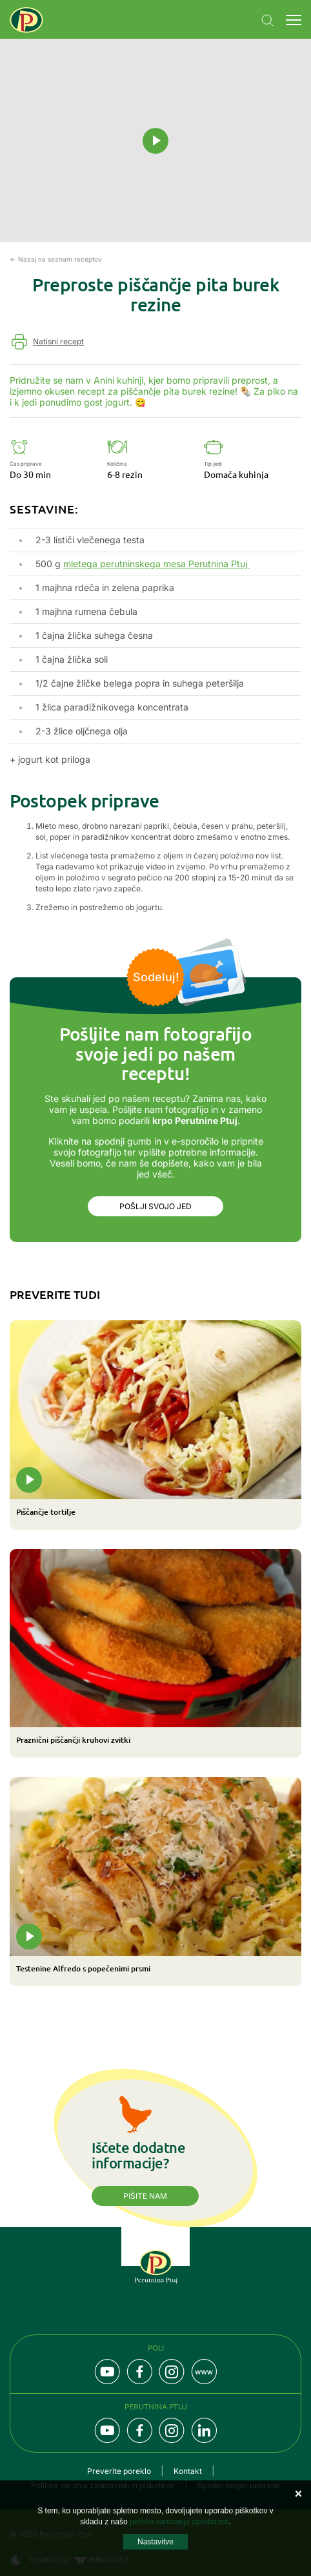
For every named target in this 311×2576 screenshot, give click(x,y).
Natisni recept (58, 341)
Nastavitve (155, 2541)
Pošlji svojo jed (155, 1206)
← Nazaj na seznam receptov (56, 259)
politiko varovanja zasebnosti (179, 2521)
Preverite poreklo (119, 2471)
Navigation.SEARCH (268, 20)
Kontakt (188, 2471)
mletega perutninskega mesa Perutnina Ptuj (156, 563)
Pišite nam (145, 2196)
